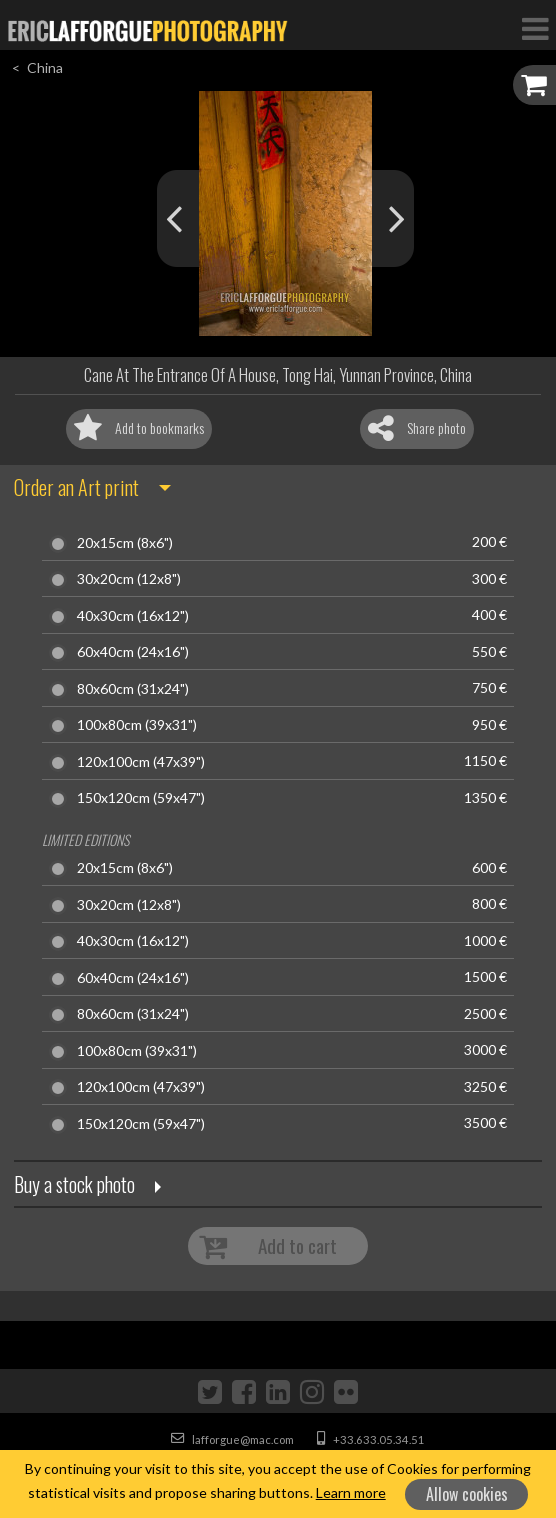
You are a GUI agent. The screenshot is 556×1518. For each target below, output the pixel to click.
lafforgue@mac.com (232, 1439)
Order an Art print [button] (76, 487)
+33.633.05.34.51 (371, 1439)
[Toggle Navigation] (535, 28)
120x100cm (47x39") (141, 762)
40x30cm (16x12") (133, 616)
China (45, 67)
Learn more (351, 1492)
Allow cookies (467, 1494)
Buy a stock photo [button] (74, 1184)
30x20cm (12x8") (129, 579)
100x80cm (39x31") (137, 725)
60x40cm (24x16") (133, 652)
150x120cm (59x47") (141, 798)
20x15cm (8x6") (125, 543)
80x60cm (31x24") (133, 689)
